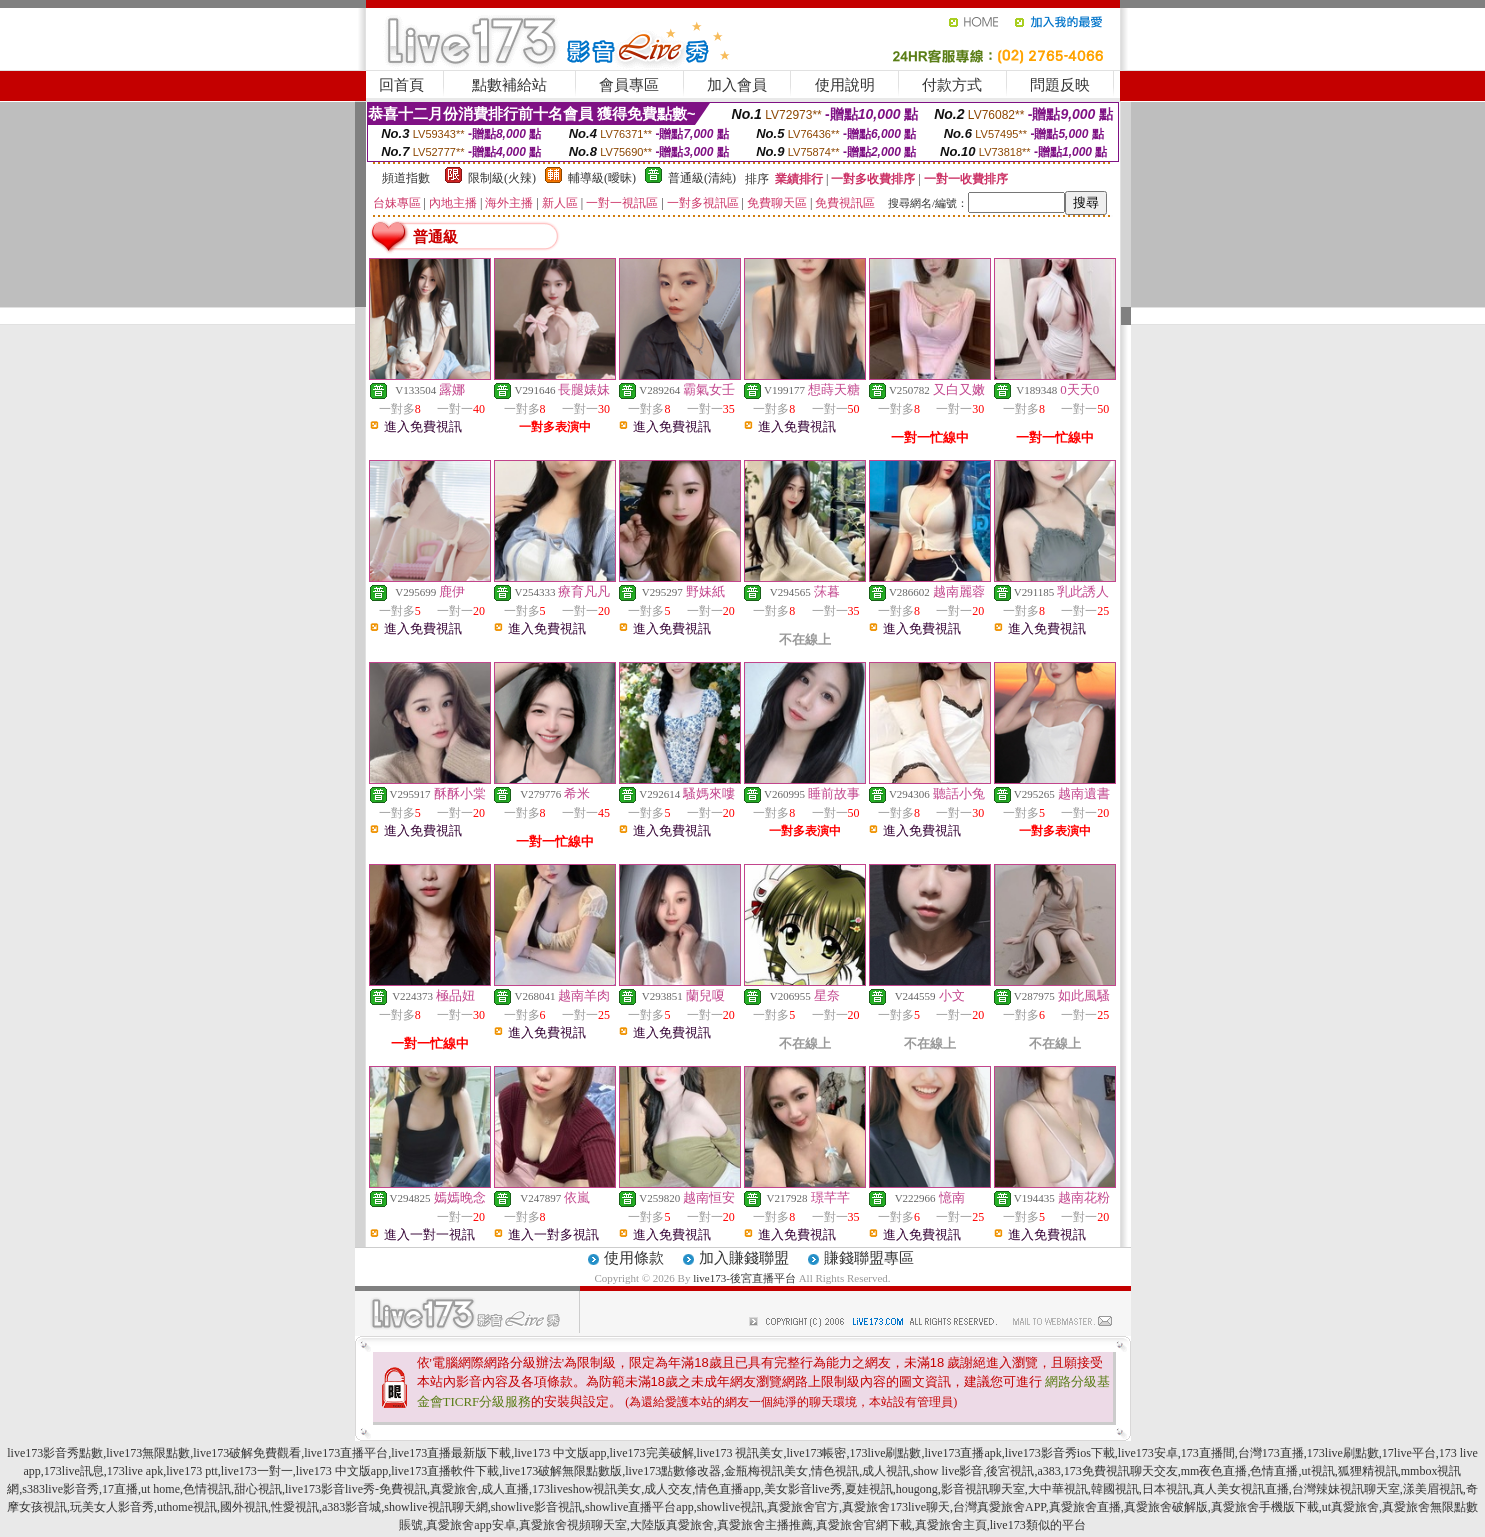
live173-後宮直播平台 (744, 1278)
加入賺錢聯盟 (744, 1258)
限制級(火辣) (502, 178)
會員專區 (629, 85)
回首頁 (401, 85)
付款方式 (952, 85)
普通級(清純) (702, 178)
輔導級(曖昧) (602, 178)
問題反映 (1060, 85)
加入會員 (737, 85)
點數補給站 (509, 85)
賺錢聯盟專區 (869, 1258)
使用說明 (845, 85)
